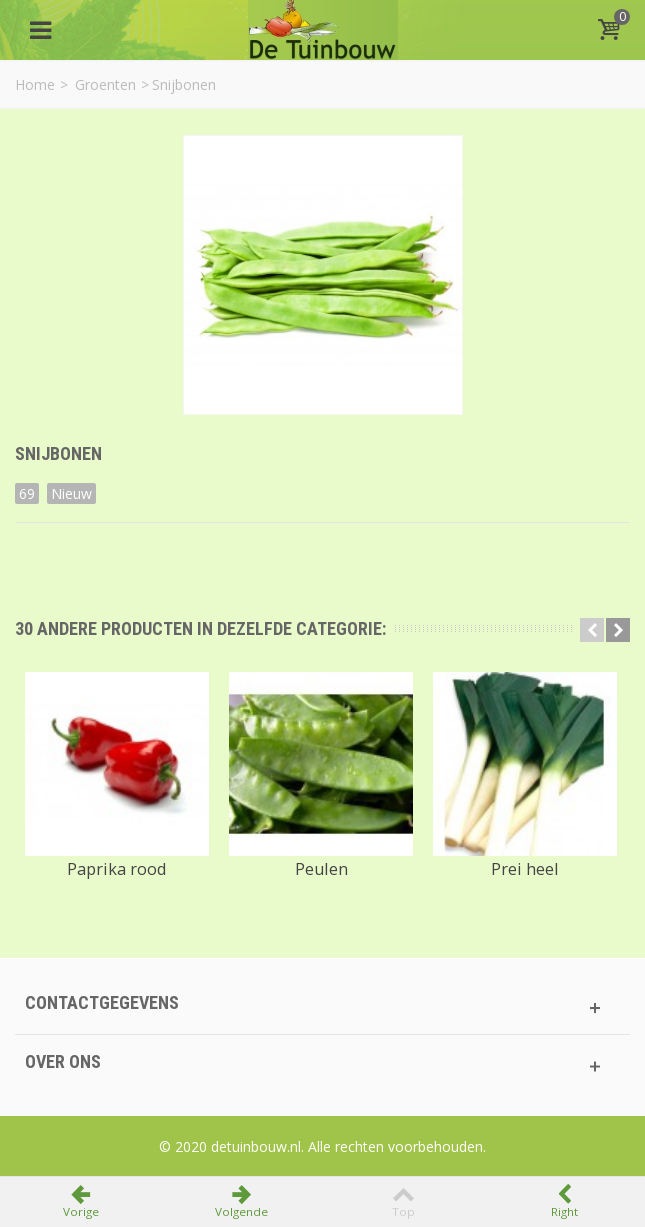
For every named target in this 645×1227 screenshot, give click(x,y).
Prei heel (525, 869)
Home (35, 84)
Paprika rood (117, 869)
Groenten (105, 84)
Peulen (321, 869)
